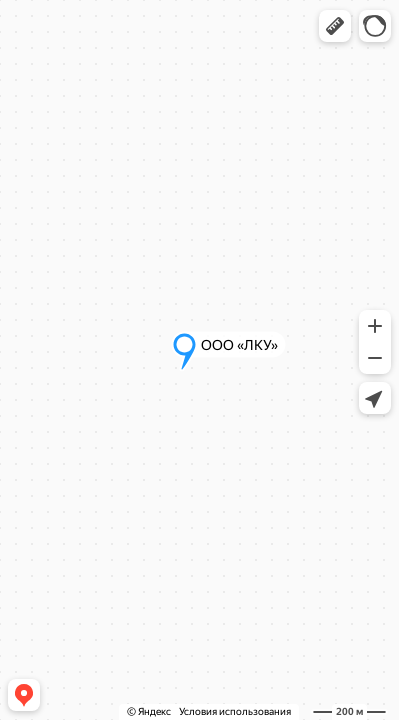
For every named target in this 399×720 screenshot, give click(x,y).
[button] (335, 26)
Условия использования (235, 711)
